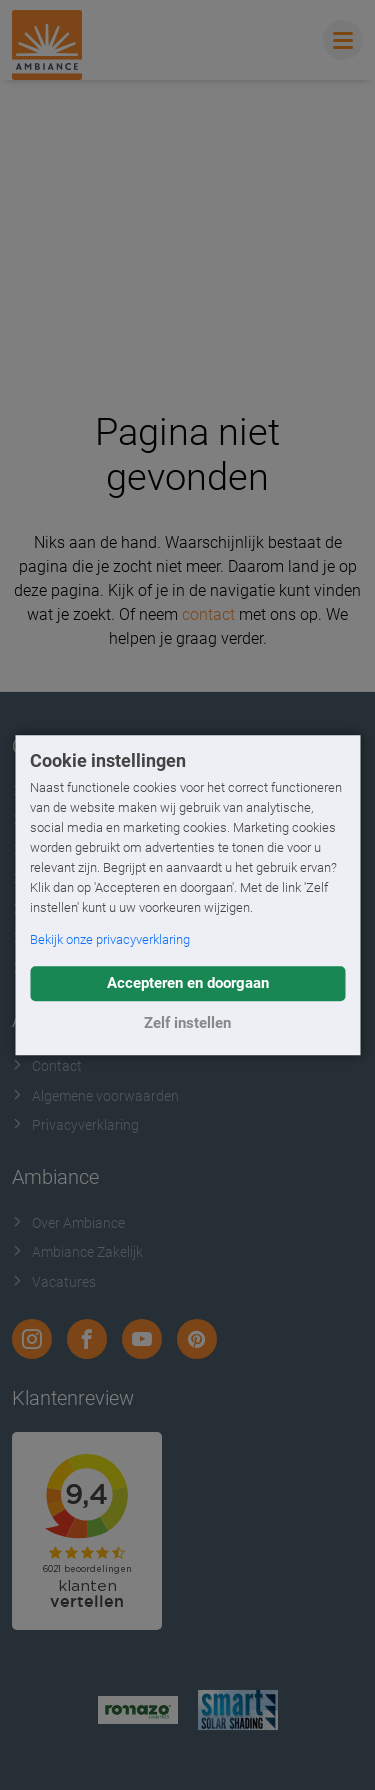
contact (208, 614)
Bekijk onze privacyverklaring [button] (110, 939)
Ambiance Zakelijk (77, 1252)
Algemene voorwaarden (95, 1096)
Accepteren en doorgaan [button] (188, 983)
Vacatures (54, 1282)
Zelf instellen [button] (187, 1023)
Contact (47, 1066)
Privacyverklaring (75, 1125)
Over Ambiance (68, 1223)
